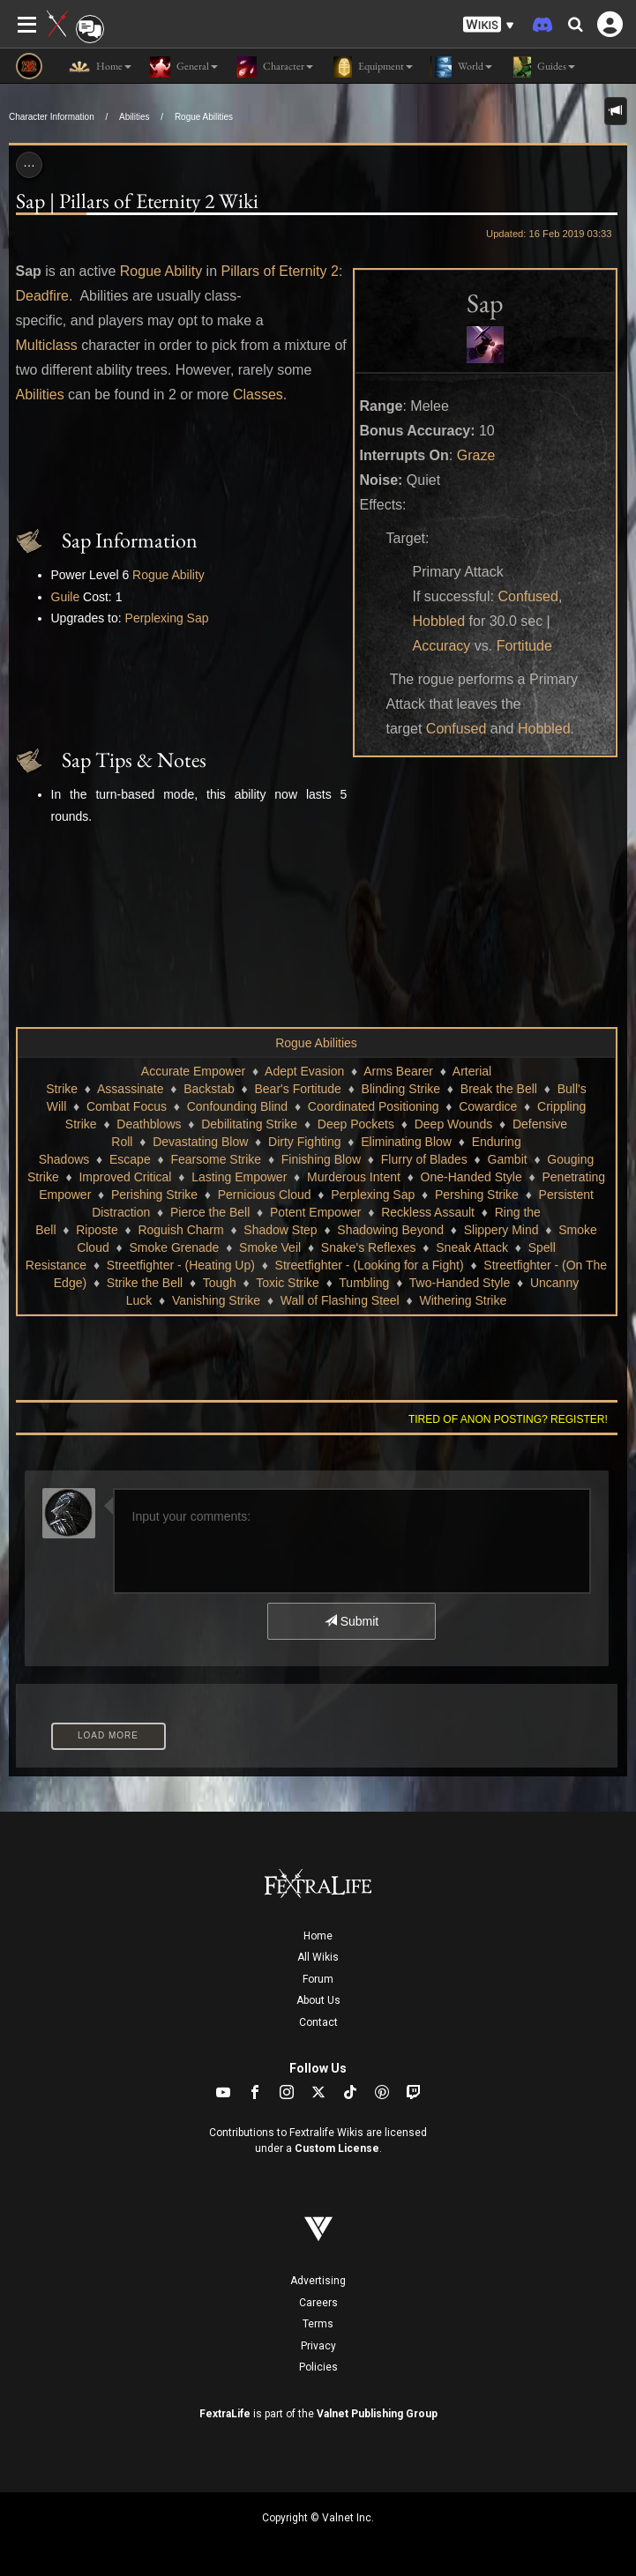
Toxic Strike (287, 1283)
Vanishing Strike (216, 1300)
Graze (476, 455)
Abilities (134, 117)
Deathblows (148, 1124)
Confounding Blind (237, 1106)
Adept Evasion (304, 1071)
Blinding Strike (401, 1089)
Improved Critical (125, 1177)
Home (318, 1936)
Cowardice (488, 1106)
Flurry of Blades (424, 1159)
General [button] (183, 67)
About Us (318, 2000)
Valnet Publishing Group (377, 2414)
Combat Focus (126, 1106)
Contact (318, 2022)
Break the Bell (498, 1089)
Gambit (508, 1159)
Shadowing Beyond (390, 1230)
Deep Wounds (453, 1124)
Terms (318, 2324)
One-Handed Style (471, 1177)
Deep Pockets (356, 1124)
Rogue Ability (161, 271)
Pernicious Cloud (264, 1194)
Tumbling (364, 1283)
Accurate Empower (193, 1071)
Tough (219, 1283)
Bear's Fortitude (298, 1089)
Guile (65, 597)
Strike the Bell (145, 1283)
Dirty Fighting (304, 1142)
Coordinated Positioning (373, 1106)
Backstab (209, 1089)
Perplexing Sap (167, 618)
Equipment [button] (372, 67)
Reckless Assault (428, 1212)
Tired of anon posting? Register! (508, 1419)
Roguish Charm (180, 1230)
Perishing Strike (154, 1194)
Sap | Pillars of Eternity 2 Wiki (137, 200)
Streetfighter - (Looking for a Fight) (369, 1265)
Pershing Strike (477, 1194)
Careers (318, 2303)
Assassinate (130, 1089)
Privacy (318, 2346)
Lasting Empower (239, 1177)
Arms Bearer (398, 1071)
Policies (318, 2367)
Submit (351, 1621)
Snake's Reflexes (368, 1247)
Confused (528, 596)
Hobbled (439, 621)
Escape (130, 1159)
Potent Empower (316, 1212)
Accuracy (442, 645)
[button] (488, 25)
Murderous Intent (353, 1177)
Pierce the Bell (210, 1212)
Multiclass (47, 345)
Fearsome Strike (215, 1159)
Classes (258, 394)
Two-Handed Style (459, 1283)
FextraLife (225, 2414)
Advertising (318, 2280)
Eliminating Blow (406, 1142)
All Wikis (318, 1957)
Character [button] (274, 67)
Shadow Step (280, 1230)
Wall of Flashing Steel (340, 1300)
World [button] (461, 67)
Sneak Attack (472, 1247)
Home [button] (100, 67)
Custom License (337, 2148)
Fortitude (524, 645)
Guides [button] (542, 67)
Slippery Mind (501, 1230)
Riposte (96, 1230)
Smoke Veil (270, 1247)
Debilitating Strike (249, 1124)
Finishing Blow (321, 1159)
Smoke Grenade (174, 1247)
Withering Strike (462, 1300)
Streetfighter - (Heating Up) (181, 1265)
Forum (318, 1979)
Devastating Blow (200, 1142)
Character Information (51, 117)
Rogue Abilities (204, 117)
